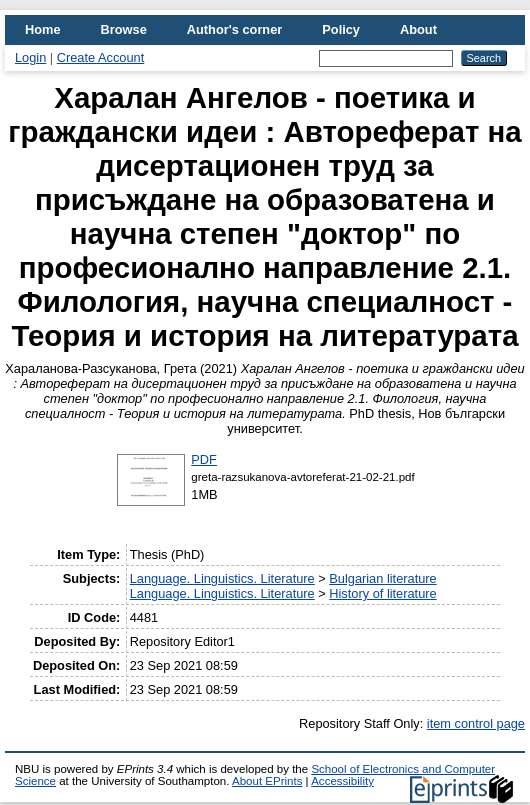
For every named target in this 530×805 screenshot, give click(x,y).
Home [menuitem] (43, 29)
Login (30, 57)
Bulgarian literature (382, 578)
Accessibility (342, 781)
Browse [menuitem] (124, 29)
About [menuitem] (418, 29)
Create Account (101, 57)
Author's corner (234, 29)
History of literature (382, 593)
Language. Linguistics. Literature (222, 578)
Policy (341, 29)
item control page (476, 723)
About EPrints (267, 781)
